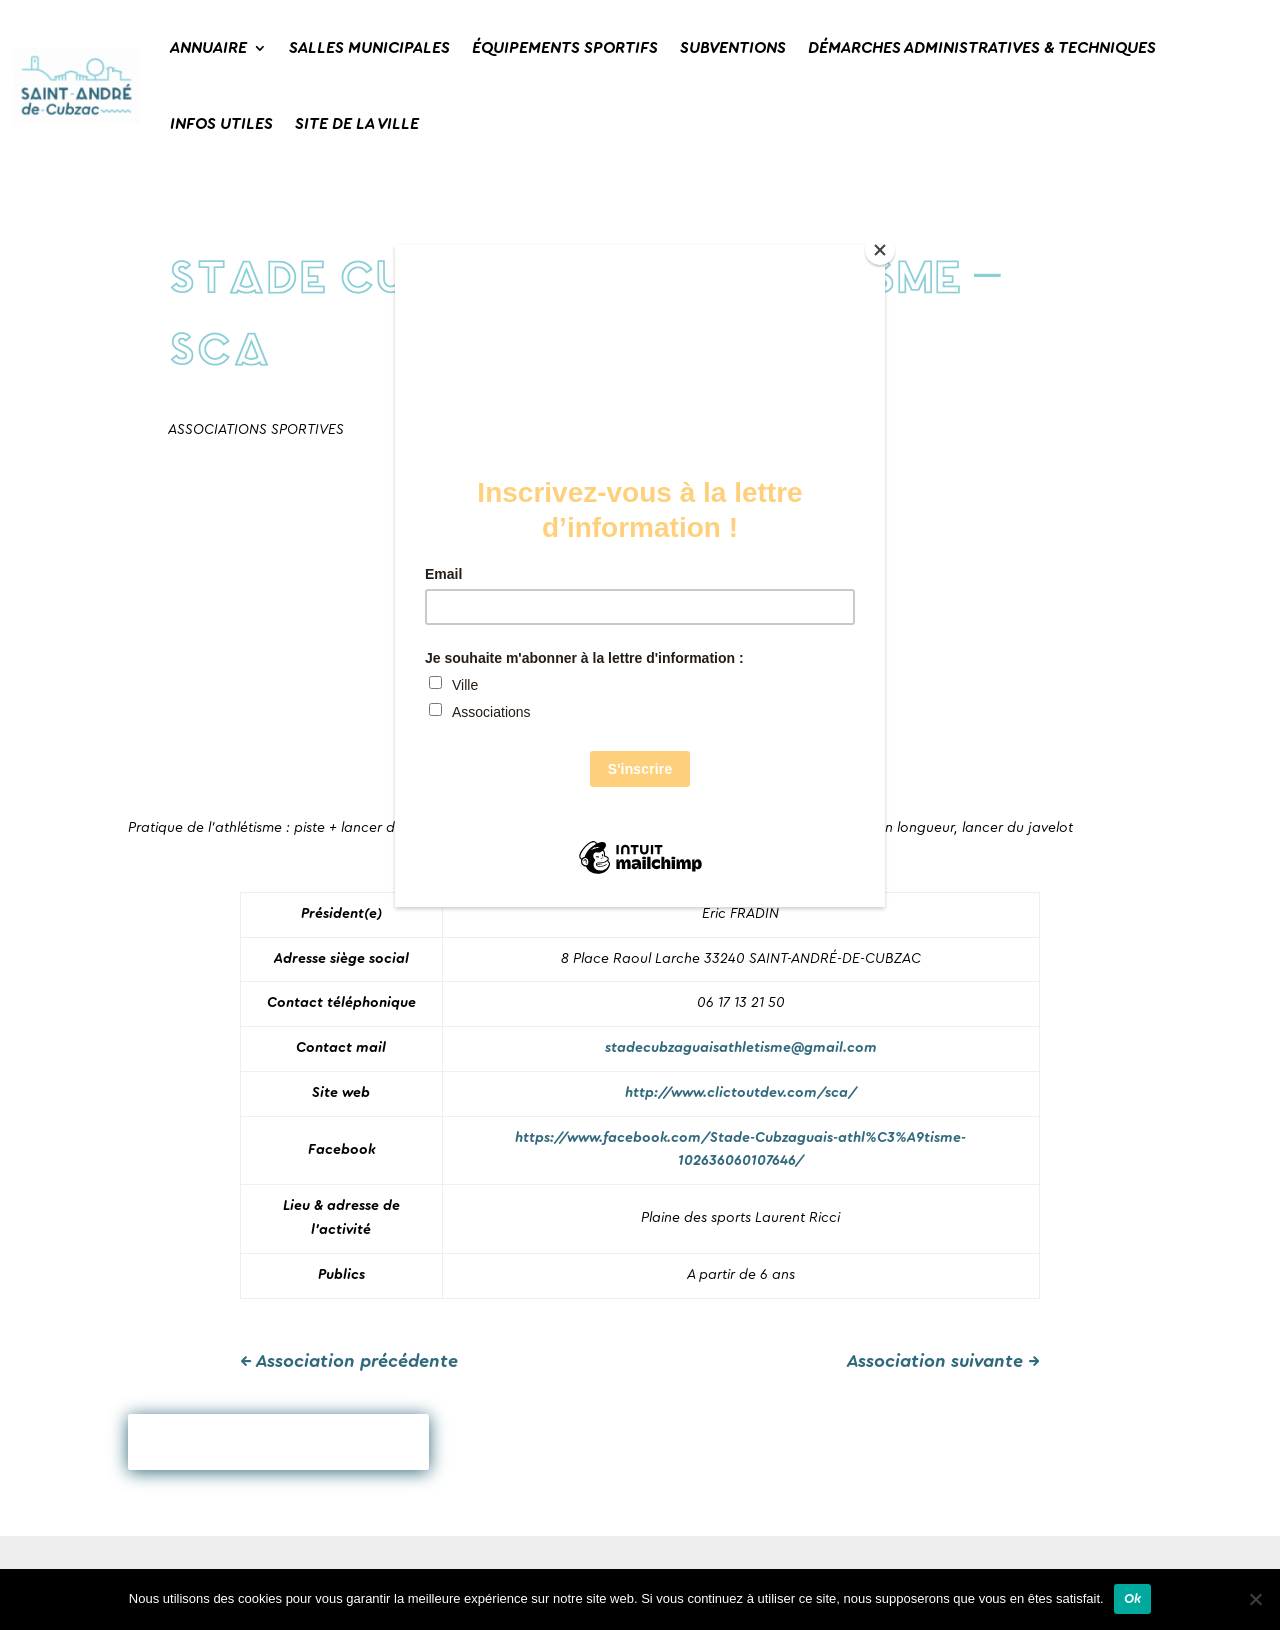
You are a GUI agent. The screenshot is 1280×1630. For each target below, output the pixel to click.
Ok (1133, 1598)
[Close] (880, 250)
